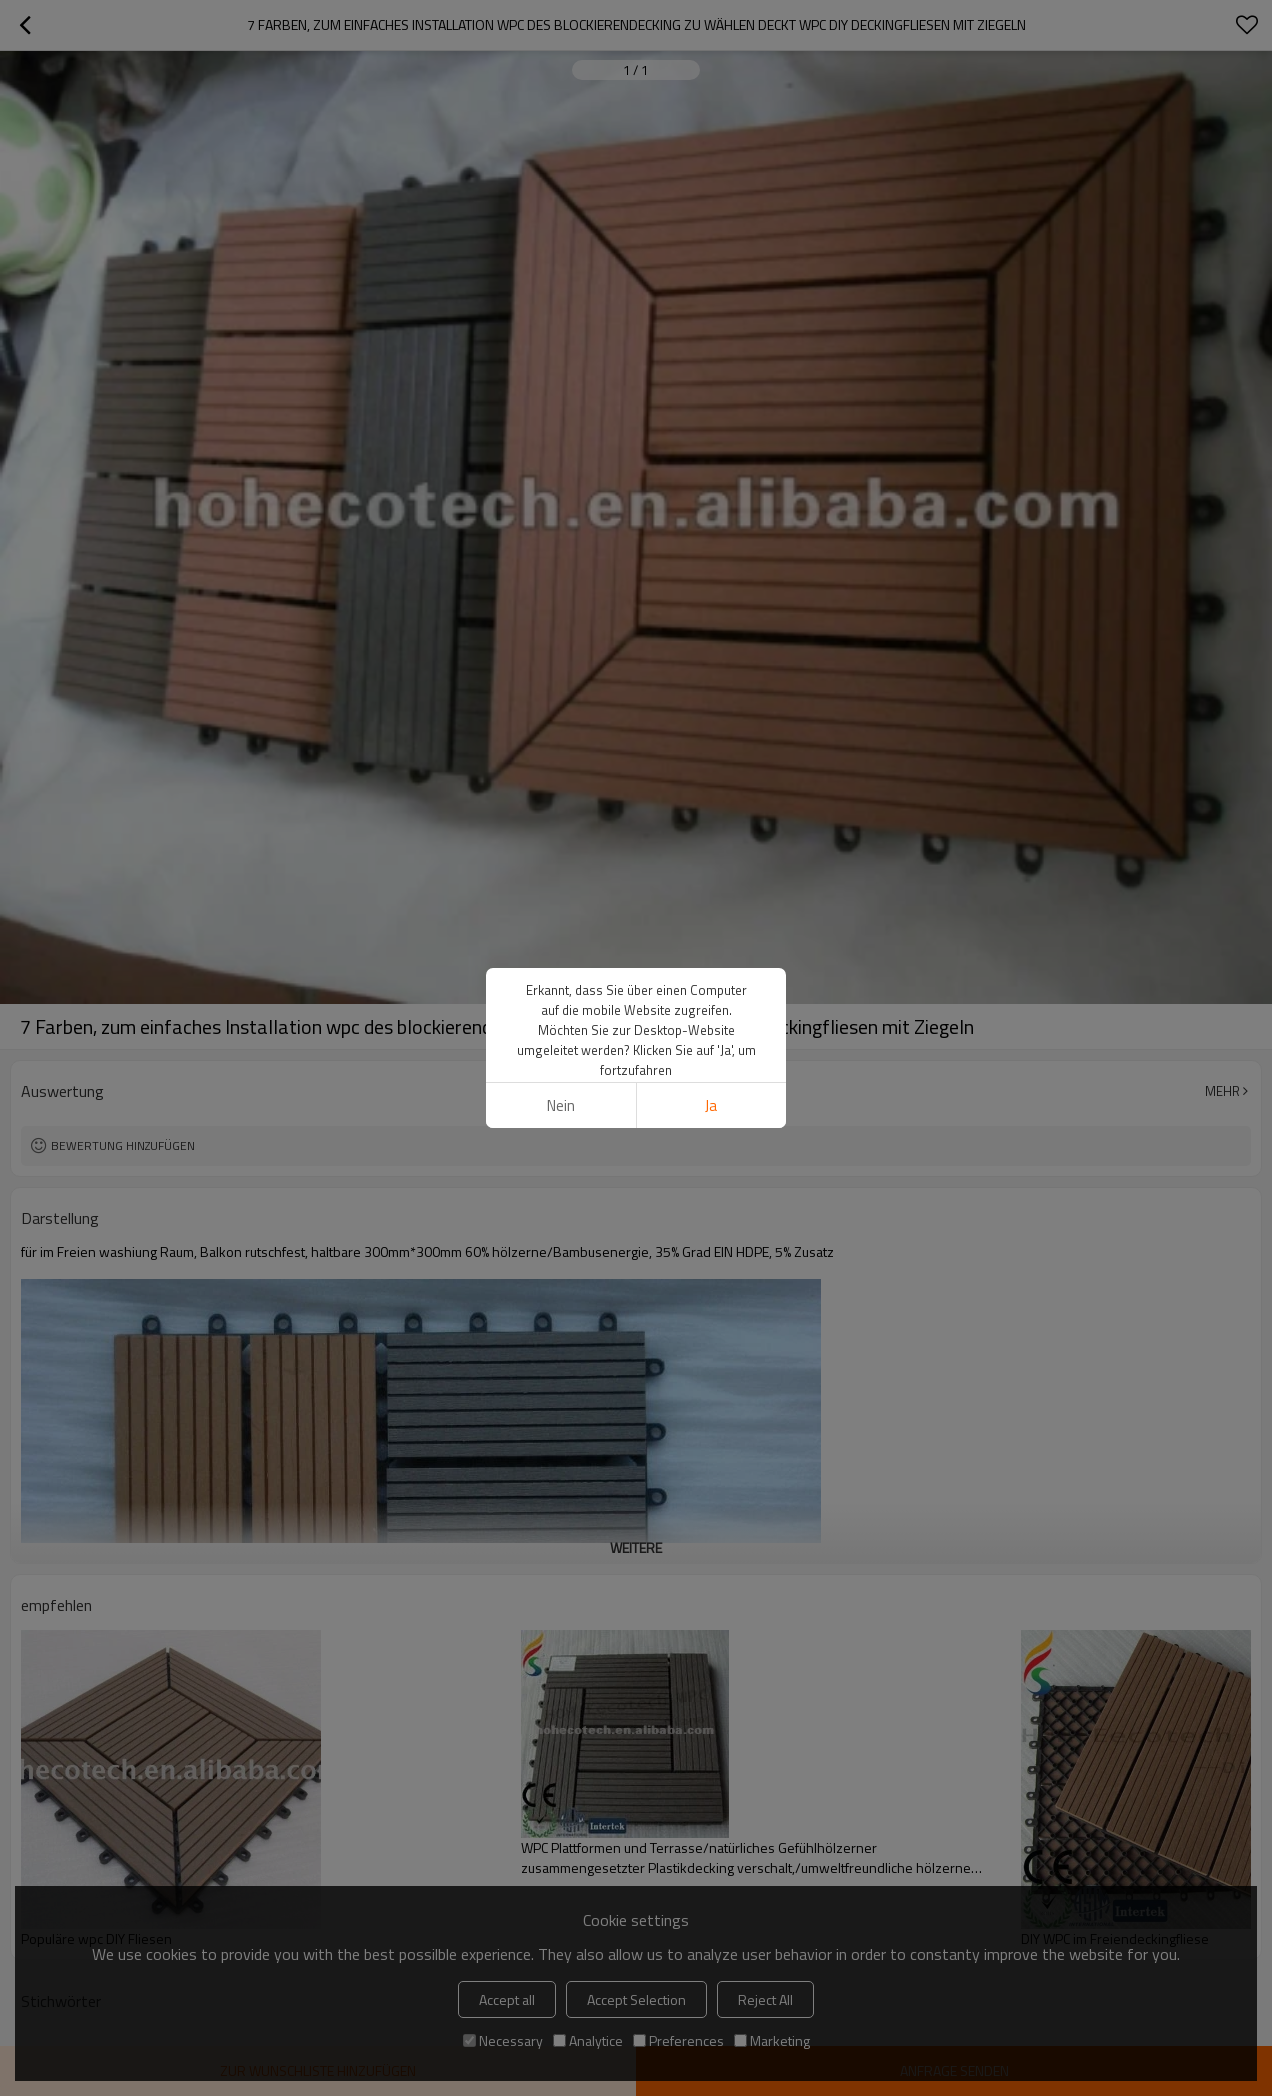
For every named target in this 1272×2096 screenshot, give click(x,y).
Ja (711, 1105)
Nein (561, 1105)
